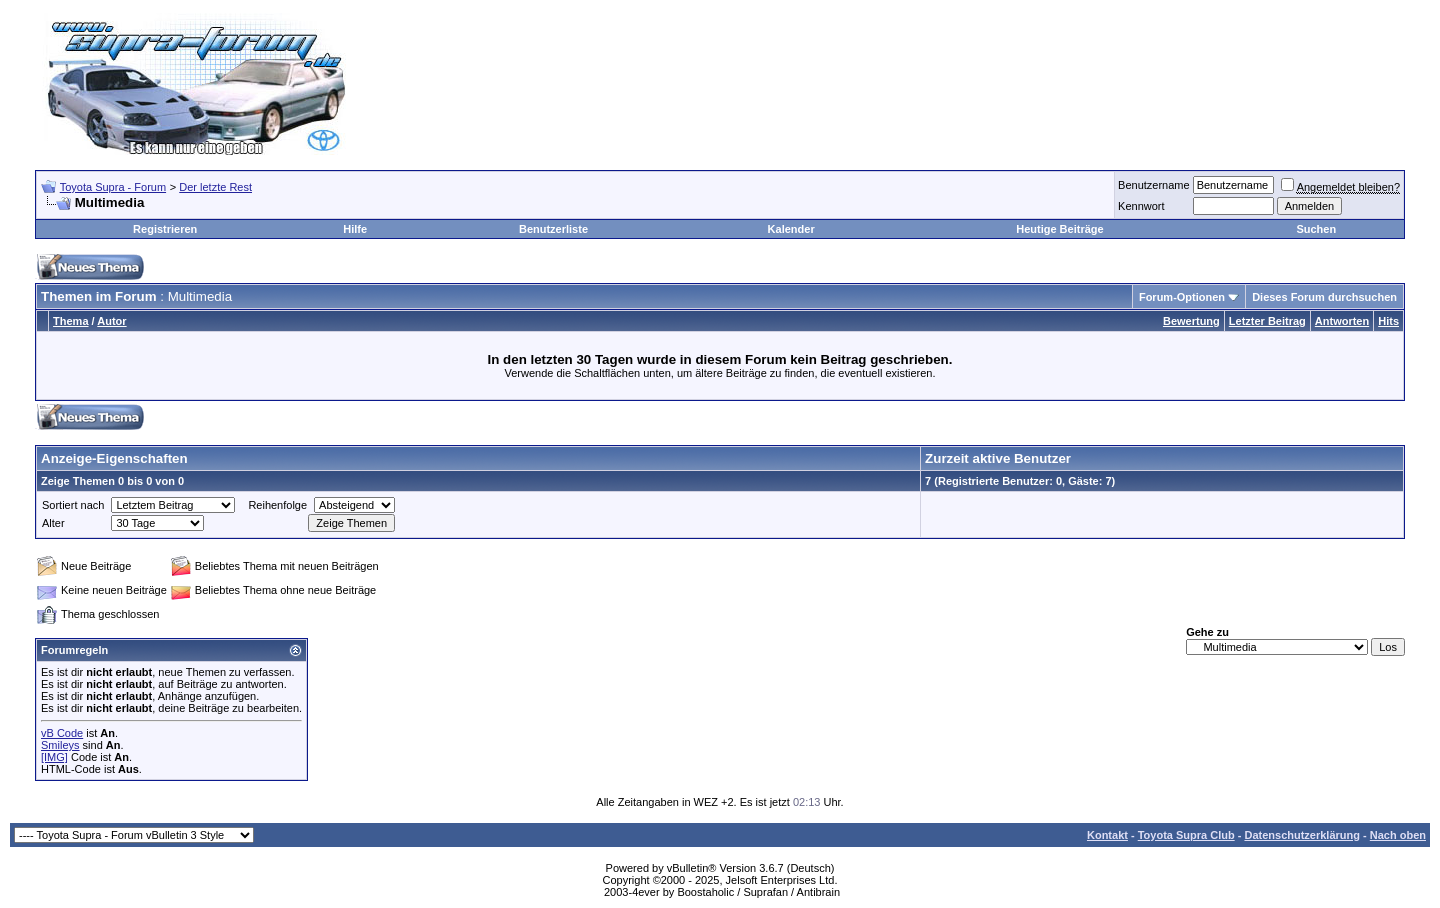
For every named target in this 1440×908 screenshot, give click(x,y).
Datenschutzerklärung (1302, 835)
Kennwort (1141, 206)
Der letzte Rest (215, 187)
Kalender (791, 229)
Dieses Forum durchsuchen (1324, 297)
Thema (70, 321)
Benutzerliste (553, 229)
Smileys (60, 745)
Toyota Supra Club (1186, 835)
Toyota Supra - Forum (113, 187)
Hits (1388, 321)
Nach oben (1398, 835)
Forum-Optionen (1182, 297)
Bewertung (1191, 321)
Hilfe (355, 229)
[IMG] (54, 757)
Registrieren (165, 229)
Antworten (1342, 321)
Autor (111, 321)
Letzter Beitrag (1267, 321)
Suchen (1316, 229)
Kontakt (1107, 835)
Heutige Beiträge (1059, 229)
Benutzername (1154, 185)
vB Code (62, 733)
